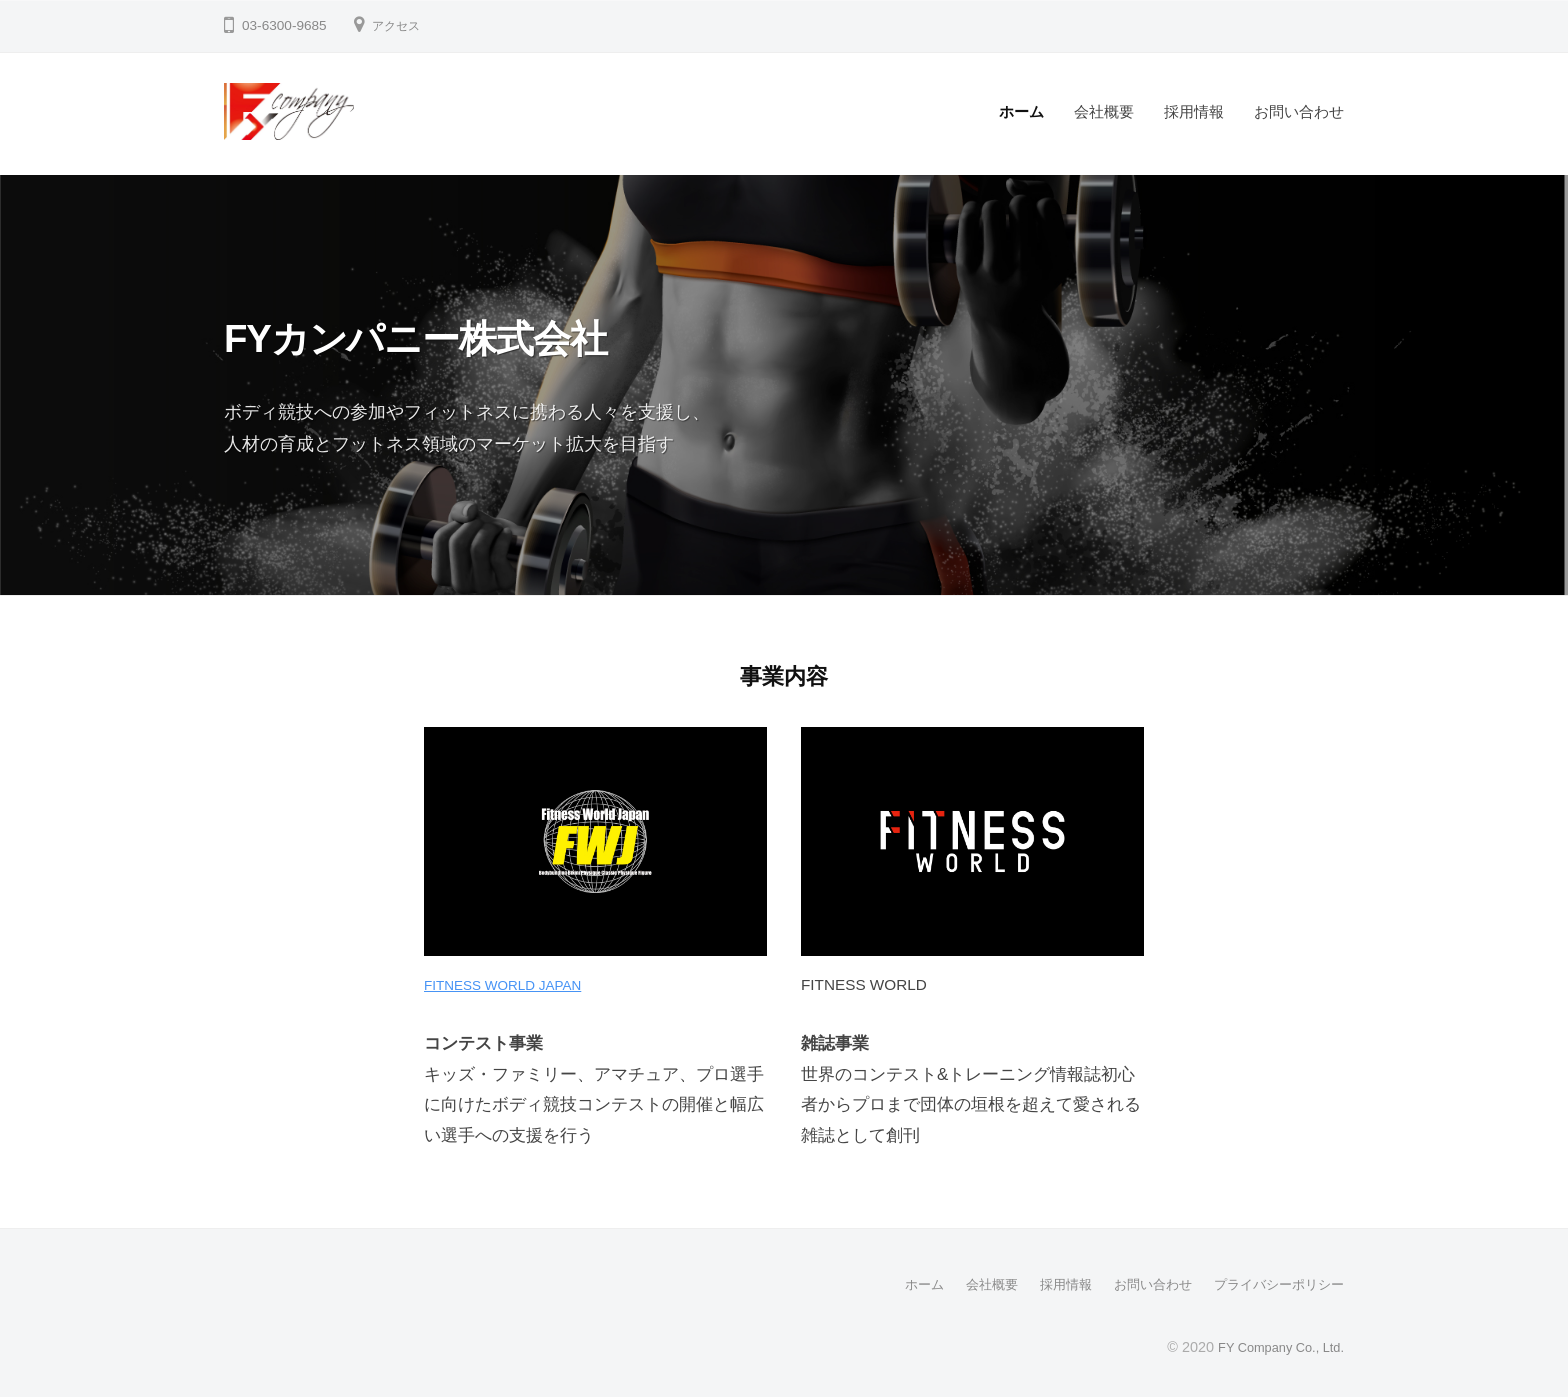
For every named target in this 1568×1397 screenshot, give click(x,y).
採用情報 (1194, 111)
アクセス (400, 25)
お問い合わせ (1299, 111)
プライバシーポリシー (1274, 1284)
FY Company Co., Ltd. (1272, 1346)
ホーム (1021, 111)
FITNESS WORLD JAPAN (513, 984)
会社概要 (1104, 111)
